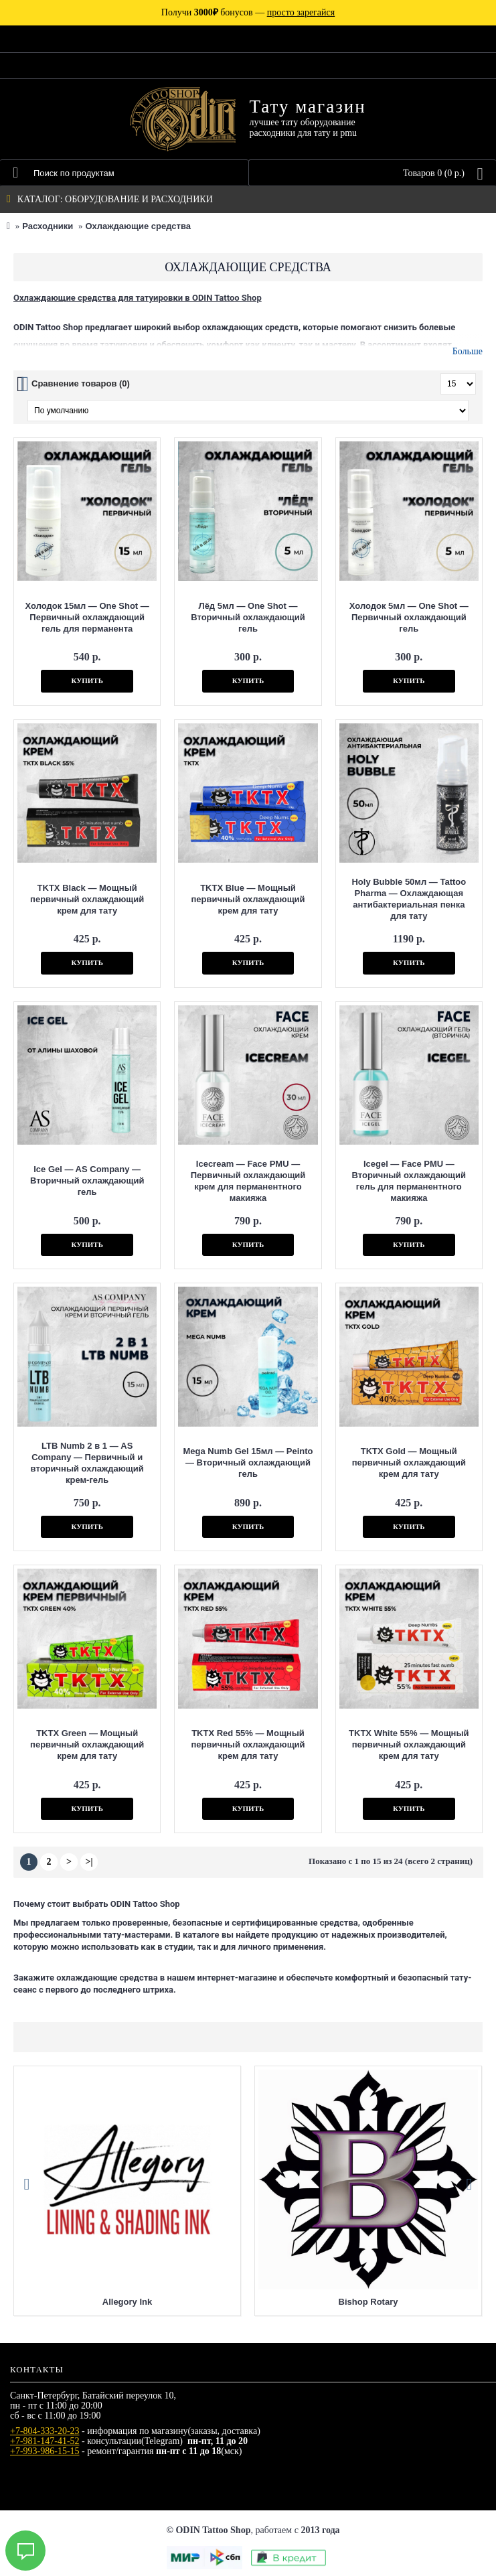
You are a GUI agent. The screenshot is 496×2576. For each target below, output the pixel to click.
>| (88, 1862)
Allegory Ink (127, 2302)
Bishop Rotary (368, 2302)
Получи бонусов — (248, 12)
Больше (467, 351)
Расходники (47, 226)
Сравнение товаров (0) (80, 383)
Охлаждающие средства (138, 226)
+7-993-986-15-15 (45, 2451)
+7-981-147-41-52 (45, 2441)
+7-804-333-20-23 (45, 2431)
